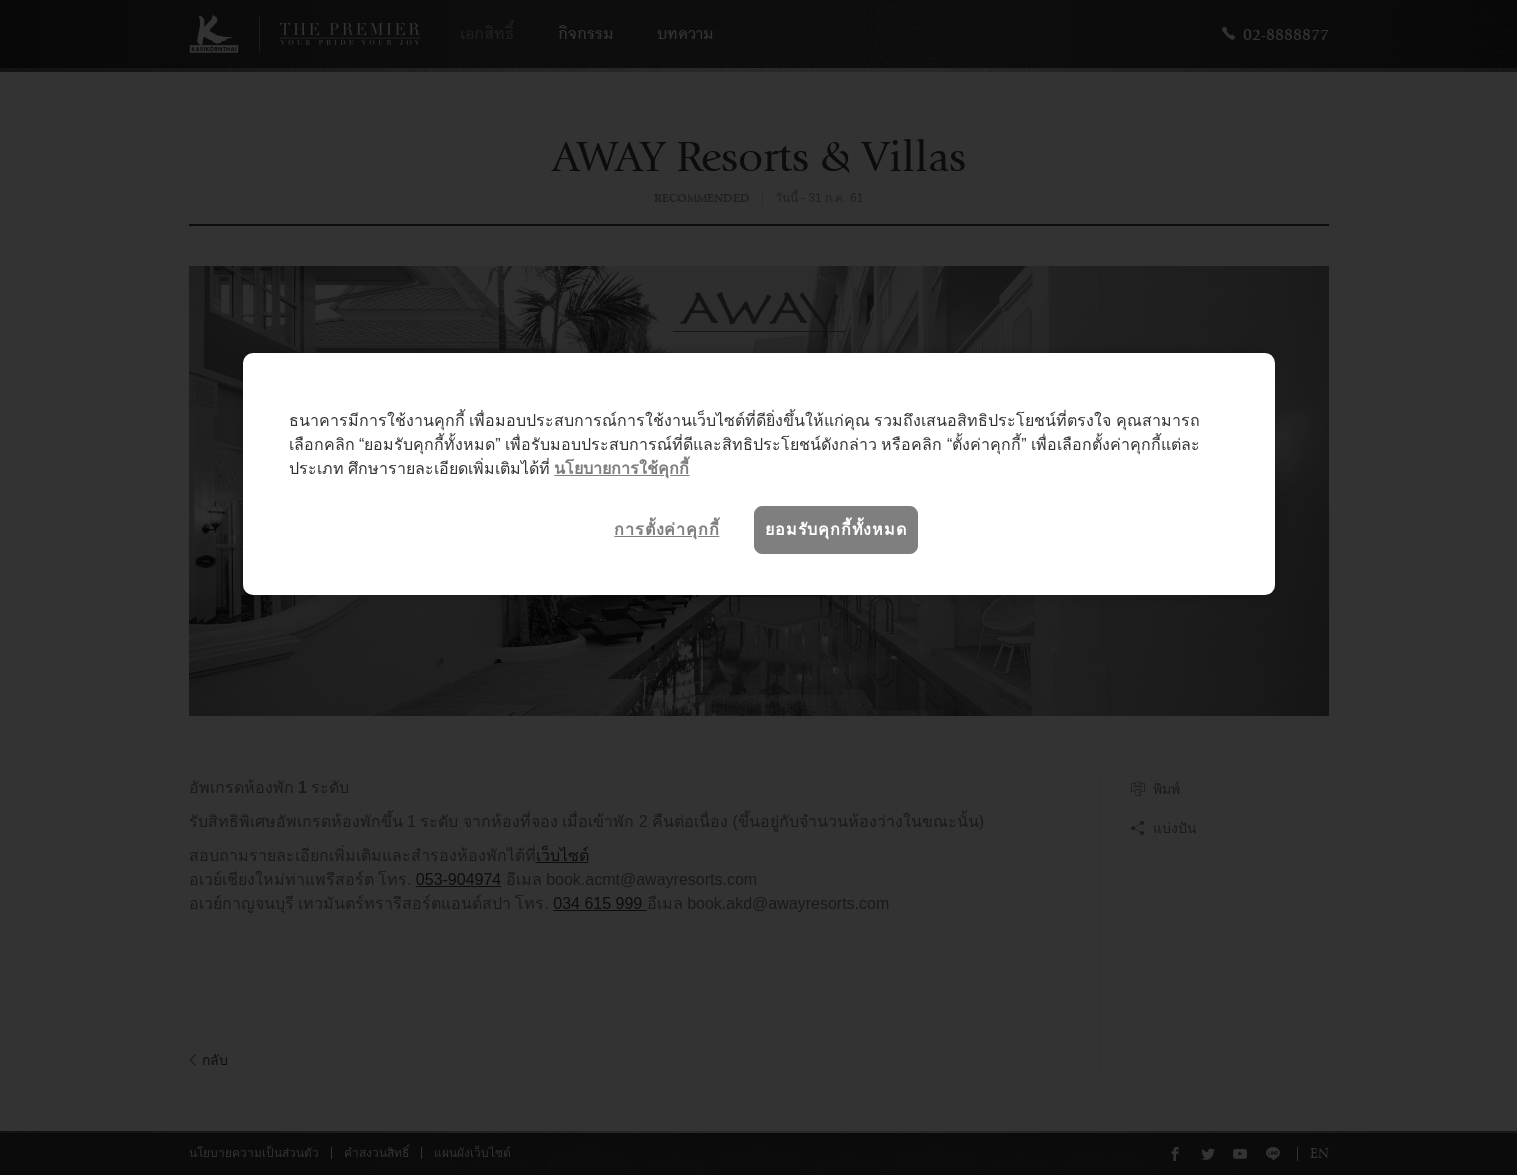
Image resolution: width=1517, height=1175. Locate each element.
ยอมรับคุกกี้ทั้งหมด (835, 529)
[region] (759, 474)
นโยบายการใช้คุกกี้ (621, 468)
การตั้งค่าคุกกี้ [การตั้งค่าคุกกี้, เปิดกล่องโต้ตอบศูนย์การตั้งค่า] (666, 529)
